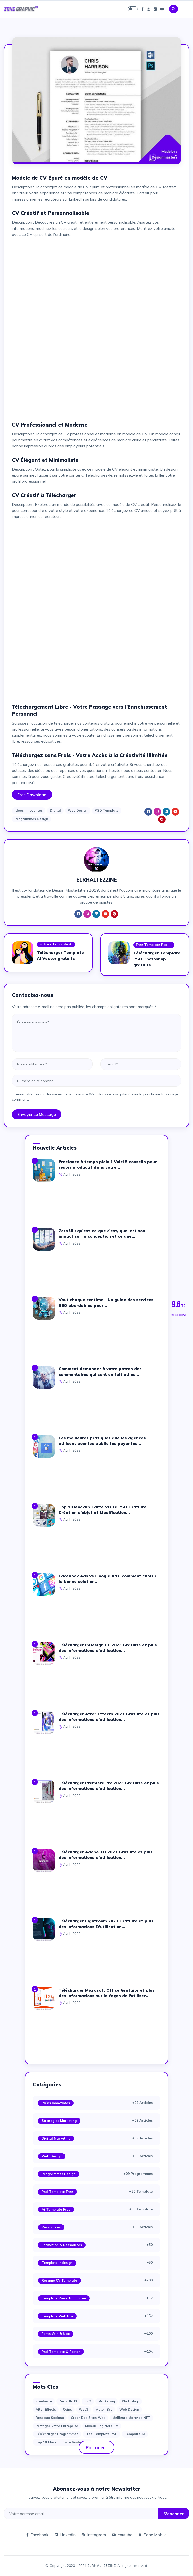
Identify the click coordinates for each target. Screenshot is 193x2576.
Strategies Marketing (59, 2120)
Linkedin (65, 2534)
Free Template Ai (56, 944)
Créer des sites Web (88, 2418)
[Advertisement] (96, 276)
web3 (83, 2409)
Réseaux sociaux (50, 2418)
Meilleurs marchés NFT (131, 2418)
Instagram (94, 2534)
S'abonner (173, 2513)
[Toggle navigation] (185, 9)
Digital (55, 810)
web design (129, 2409)
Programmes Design (31, 819)
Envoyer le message (36, 1114)
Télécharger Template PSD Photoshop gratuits (156, 958)
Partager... (97, 2447)
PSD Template (107, 810)
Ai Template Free (56, 2209)
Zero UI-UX (68, 2401)
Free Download (31, 794)
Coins (67, 2409)
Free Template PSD (101, 2434)
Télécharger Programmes (57, 2434)
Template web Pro (57, 2316)
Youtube (122, 2534)
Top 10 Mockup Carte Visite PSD (62, 2442)
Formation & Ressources (62, 2245)
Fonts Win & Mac (56, 2334)
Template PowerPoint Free (64, 2298)
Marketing (106, 2401)
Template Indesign (57, 2263)
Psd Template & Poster (61, 2352)
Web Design (78, 810)
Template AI (135, 2434)
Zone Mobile (152, 2534)
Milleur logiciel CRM (101, 2426)
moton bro (103, 2409)
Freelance (44, 2401)
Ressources (51, 2227)
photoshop (130, 2401)
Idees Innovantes (29, 810)
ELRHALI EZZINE (101, 2565)
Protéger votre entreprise (57, 2426)
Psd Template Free (57, 2192)
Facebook (38, 2534)
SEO (87, 2401)
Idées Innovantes (56, 2103)
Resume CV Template (59, 2280)
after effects (46, 2409)
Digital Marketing (56, 2138)
